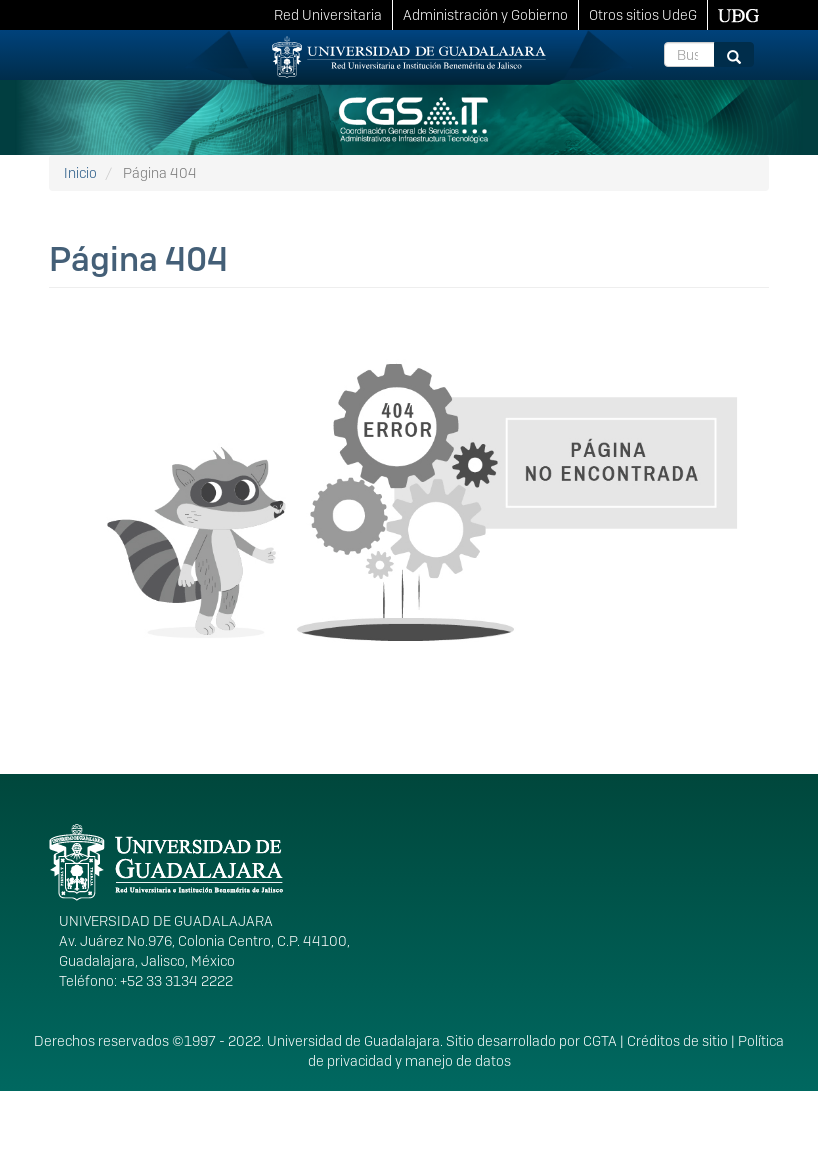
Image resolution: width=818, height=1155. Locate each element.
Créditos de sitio (677, 1041)
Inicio (80, 173)
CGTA (600, 1041)
